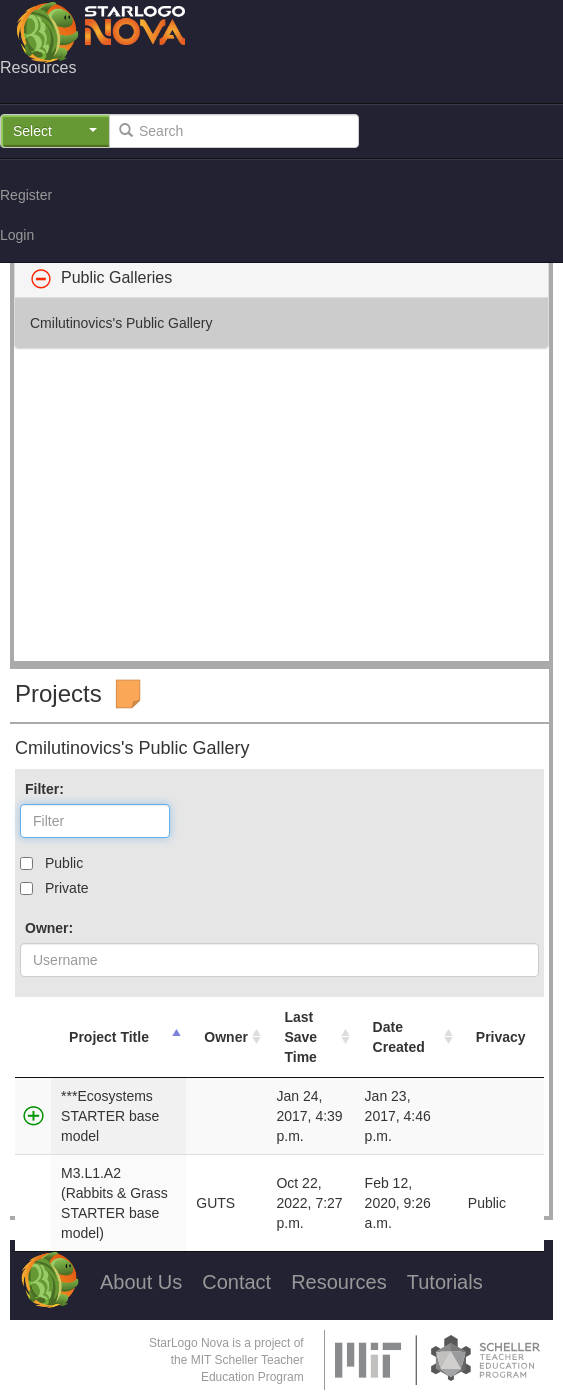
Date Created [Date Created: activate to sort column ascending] (399, 1037)
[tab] (281, 278)
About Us (141, 1282)
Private (67, 888)
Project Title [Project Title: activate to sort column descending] (109, 1037)
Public (64, 863)
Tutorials (445, 1282)
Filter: (44, 789)
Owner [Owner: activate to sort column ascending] (226, 1037)
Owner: (49, 928)
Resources (339, 1282)
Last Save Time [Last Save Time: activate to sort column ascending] (300, 1037)
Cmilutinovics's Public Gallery (121, 323)
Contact (236, 1282)
